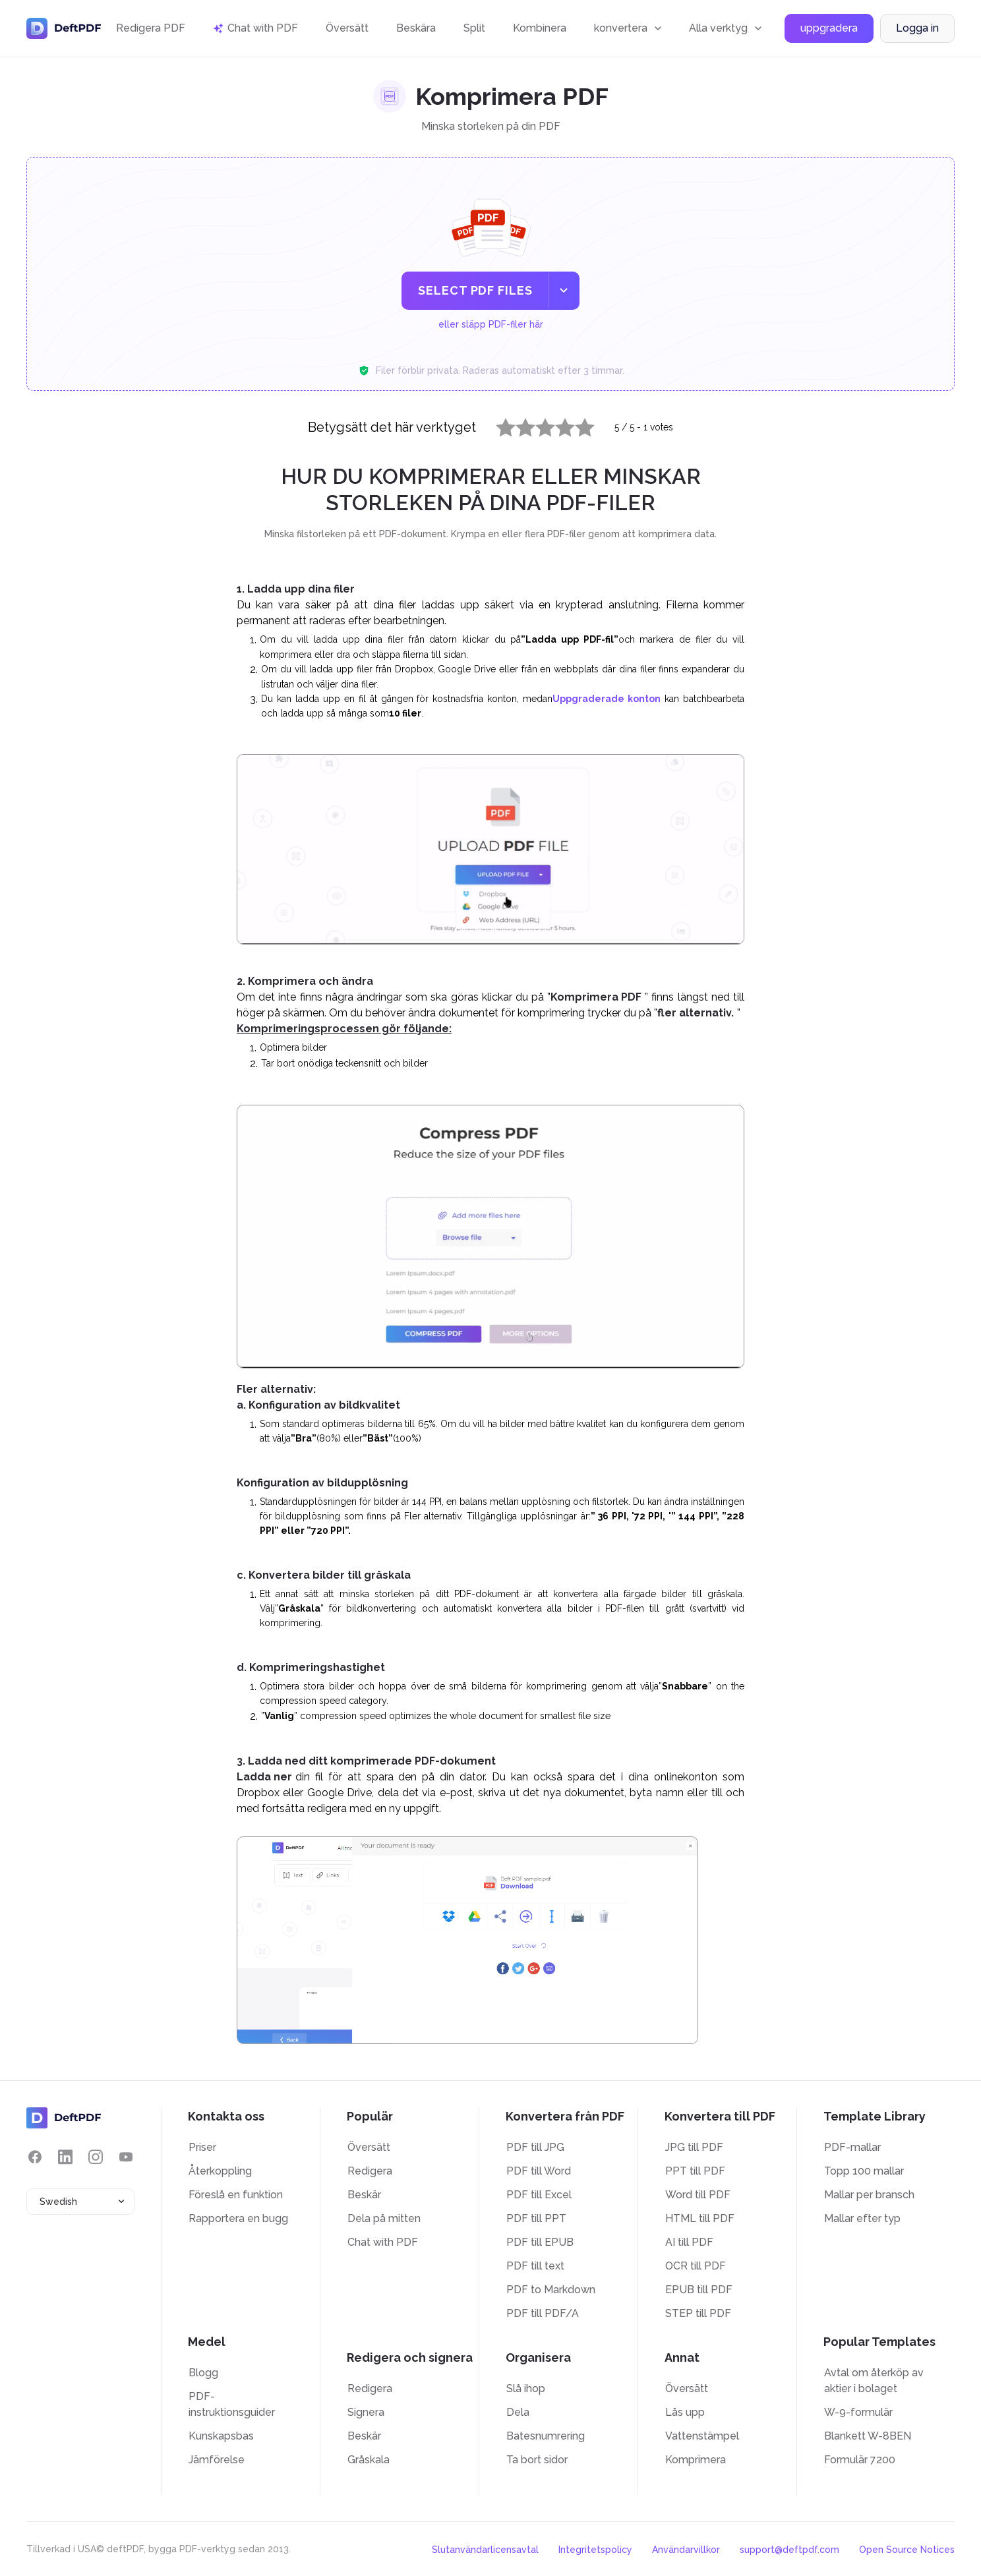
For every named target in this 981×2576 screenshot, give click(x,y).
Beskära (416, 28)
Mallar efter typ (862, 2218)
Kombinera (539, 28)
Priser (202, 2147)
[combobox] (80, 2201)
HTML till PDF (699, 2218)
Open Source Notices (907, 2549)
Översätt (347, 28)
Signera (365, 2412)
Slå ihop (525, 2388)
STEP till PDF (698, 2313)
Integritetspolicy (595, 2549)
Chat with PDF (382, 2242)
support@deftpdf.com (789, 2549)
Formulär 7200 (859, 2459)
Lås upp (685, 2412)
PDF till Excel (539, 2194)
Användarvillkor (686, 2549)
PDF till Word (538, 2171)
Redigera (369, 2171)
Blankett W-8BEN (867, 2436)
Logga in (917, 28)
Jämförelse (217, 2459)
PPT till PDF (695, 2171)
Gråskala (368, 2459)
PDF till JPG (535, 2147)
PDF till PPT (536, 2218)
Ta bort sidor (537, 2459)
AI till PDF (689, 2242)
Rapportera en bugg (238, 2218)
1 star (497, 424)
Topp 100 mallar (864, 2171)
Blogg (203, 2372)
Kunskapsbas (221, 2436)
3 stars (537, 424)
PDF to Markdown (550, 2289)
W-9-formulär (858, 2412)
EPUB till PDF (698, 2289)
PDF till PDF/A (542, 2313)
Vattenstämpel (702, 2436)
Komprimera (695, 2459)
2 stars (518, 424)
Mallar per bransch (869, 2194)
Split (474, 28)
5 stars (577, 424)
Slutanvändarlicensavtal (485, 2549)
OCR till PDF (695, 2266)
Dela (517, 2412)
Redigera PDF (150, 28)
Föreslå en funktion (236, 2194)
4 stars (557, 424)
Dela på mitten (384, 2218)
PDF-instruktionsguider (232, 2404)
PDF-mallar (852, 2147)
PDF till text (535, 2266)
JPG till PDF (694, 2147)
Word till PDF (697, 2194)
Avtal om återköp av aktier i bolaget (874, 2380)
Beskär (364, 2194)
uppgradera (829, 28)
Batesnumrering (545, 2436)
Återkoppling (220, 2171)
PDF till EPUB (540, 2242)
